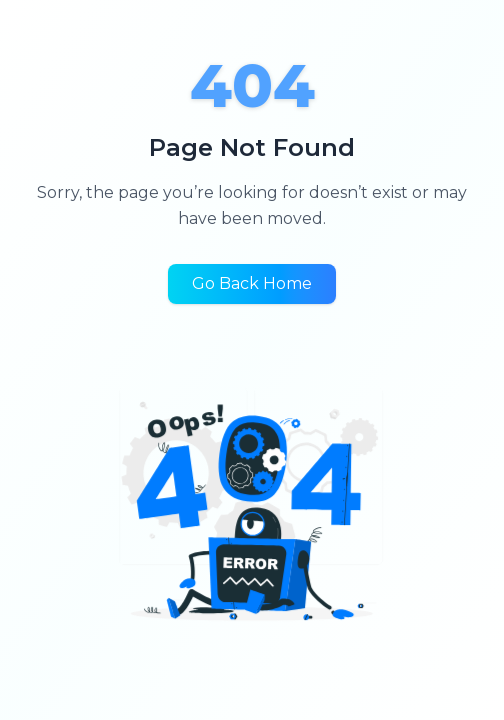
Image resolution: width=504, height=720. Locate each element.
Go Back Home (252, 283)
